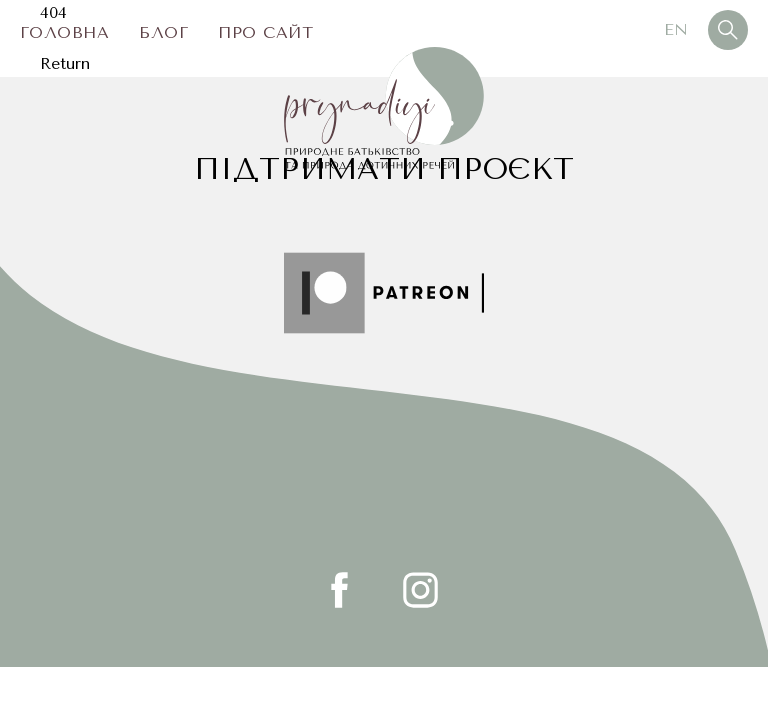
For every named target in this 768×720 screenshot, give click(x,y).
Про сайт (265, 32)
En (676, 29)
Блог (163, 32)
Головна (64, 32)
